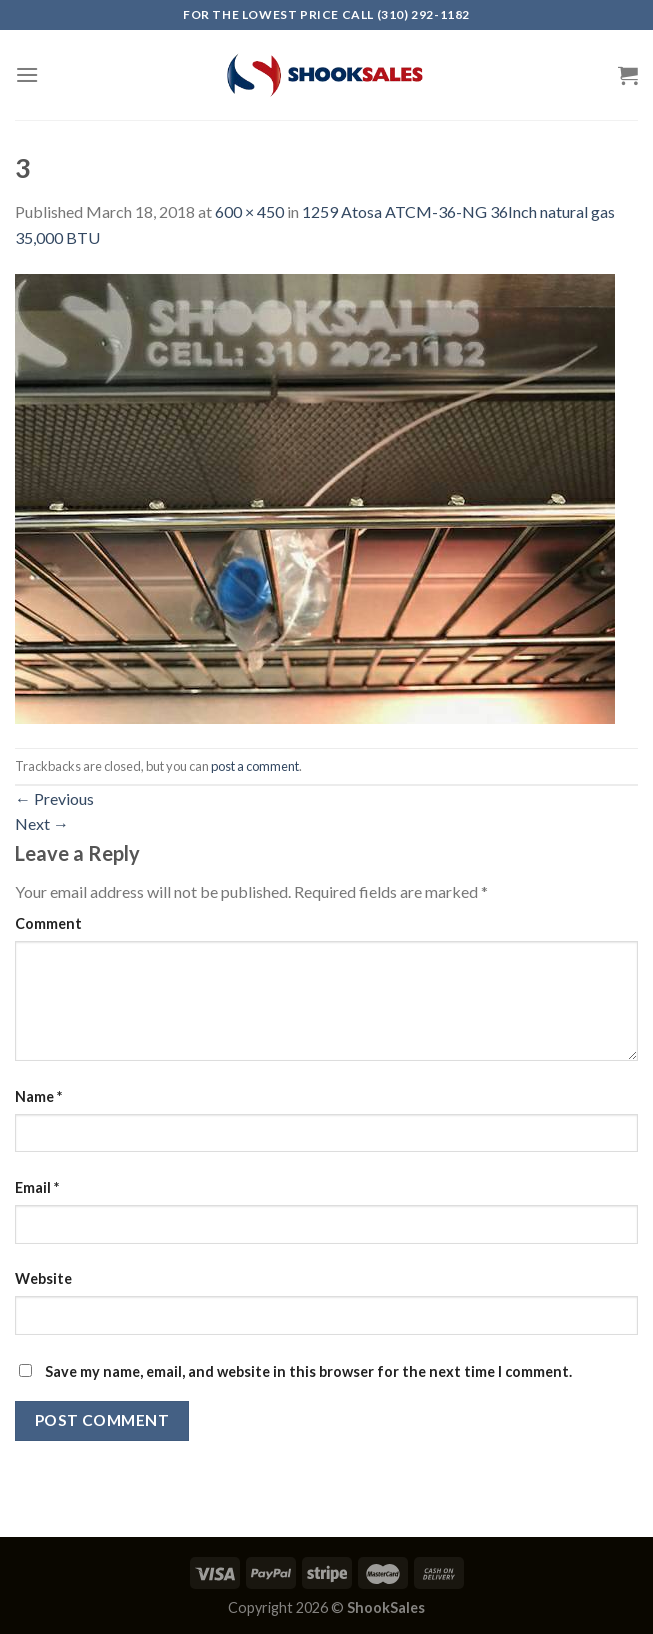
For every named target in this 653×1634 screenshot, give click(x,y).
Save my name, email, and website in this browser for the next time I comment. (308, 1371)
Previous (54, 798)
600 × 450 (249, 211)
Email (37, 1187)
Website (43, 1278)
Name (38, 1096)
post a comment (255, 766)
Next (42, 823)
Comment (48, 923)
